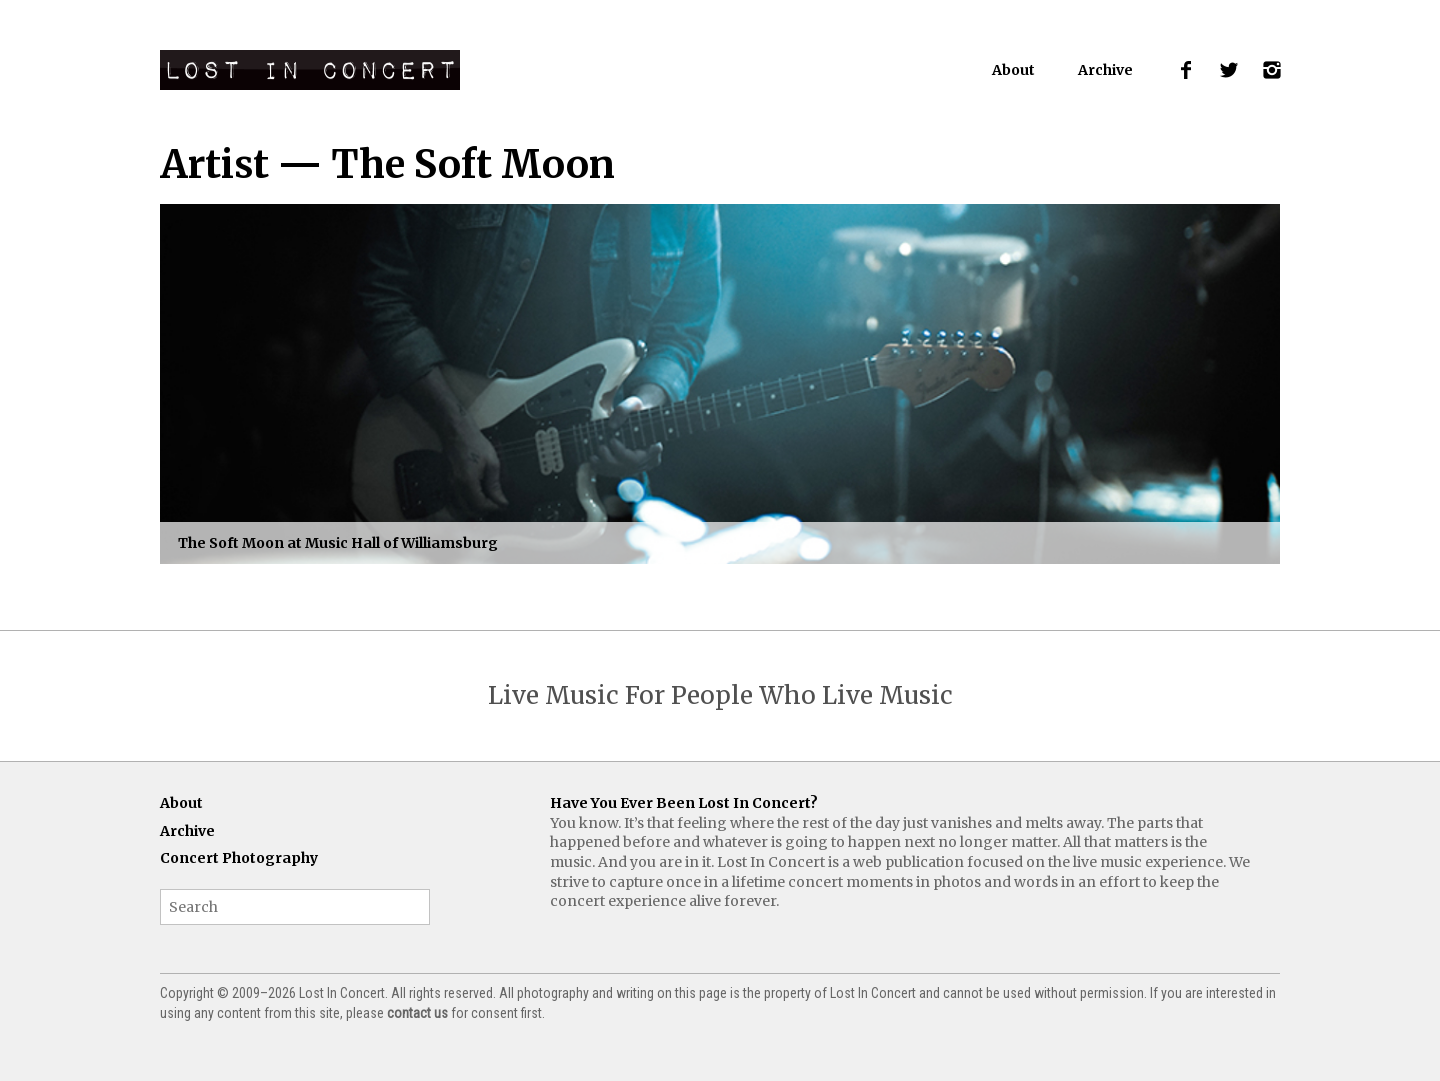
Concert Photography (239, 858)
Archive (1105, 70)
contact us (417, 1013)
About (1013, 70)
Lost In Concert (310, 70)
